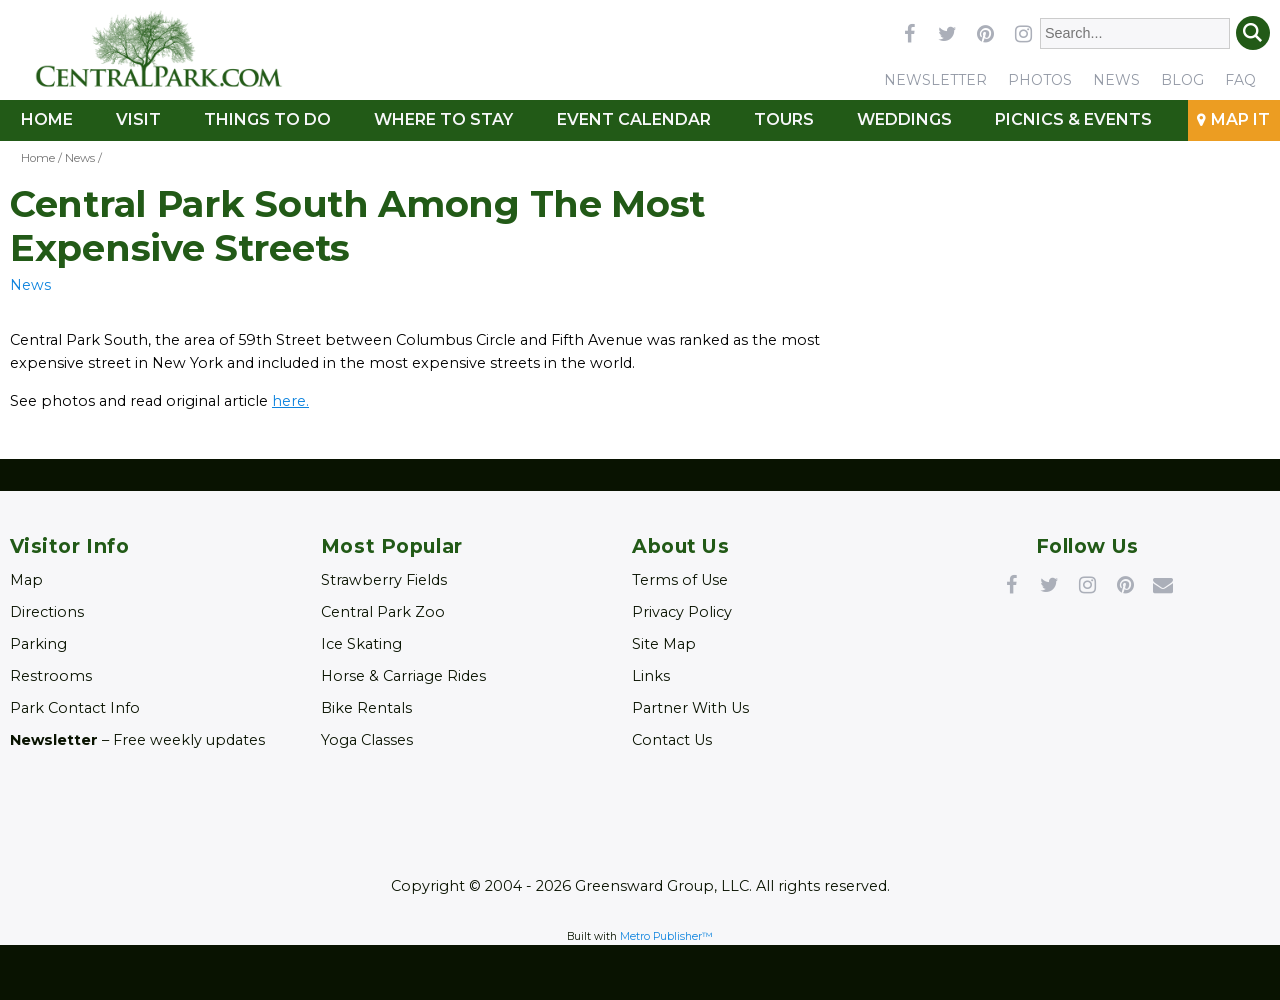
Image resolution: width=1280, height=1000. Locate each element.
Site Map (664, 644)
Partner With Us (690, 708)
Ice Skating (361, 644)
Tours (784, 119)
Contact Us (672, 740)
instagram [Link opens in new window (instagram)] (1023, 33)
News (1116, 80)
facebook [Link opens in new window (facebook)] (909, 33)
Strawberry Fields (384, 580)
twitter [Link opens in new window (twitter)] (947, 33)
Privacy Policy (682, 612)
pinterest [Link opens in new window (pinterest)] (985, 33)
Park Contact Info (75, 708)
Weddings (904, 119)
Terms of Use (680, 580)
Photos (1040, 80)
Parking (38, 644)
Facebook (1011, 584)
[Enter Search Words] (1135, 33)
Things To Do (267, 119)
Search (1253, 33)
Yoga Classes (367, 740)
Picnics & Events (1073, 119)
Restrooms (51, 676)
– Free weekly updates (137, 740)
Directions (47, 612)
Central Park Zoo (383, 612)
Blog (1182, 80)
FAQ (1240, 80)
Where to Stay (443, 119)
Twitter (1049, 584)
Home (47, 119)
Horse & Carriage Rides (403, 676)
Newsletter (935, 80)
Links (651, 676)
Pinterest (1125, 584)
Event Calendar (634, 119)
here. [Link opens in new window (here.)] (290, 401)
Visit (138, 119)
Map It (1240, 119)
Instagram (1087, 584)
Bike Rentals (366, 708)
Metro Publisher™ (666, 936)
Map (26, 580)
